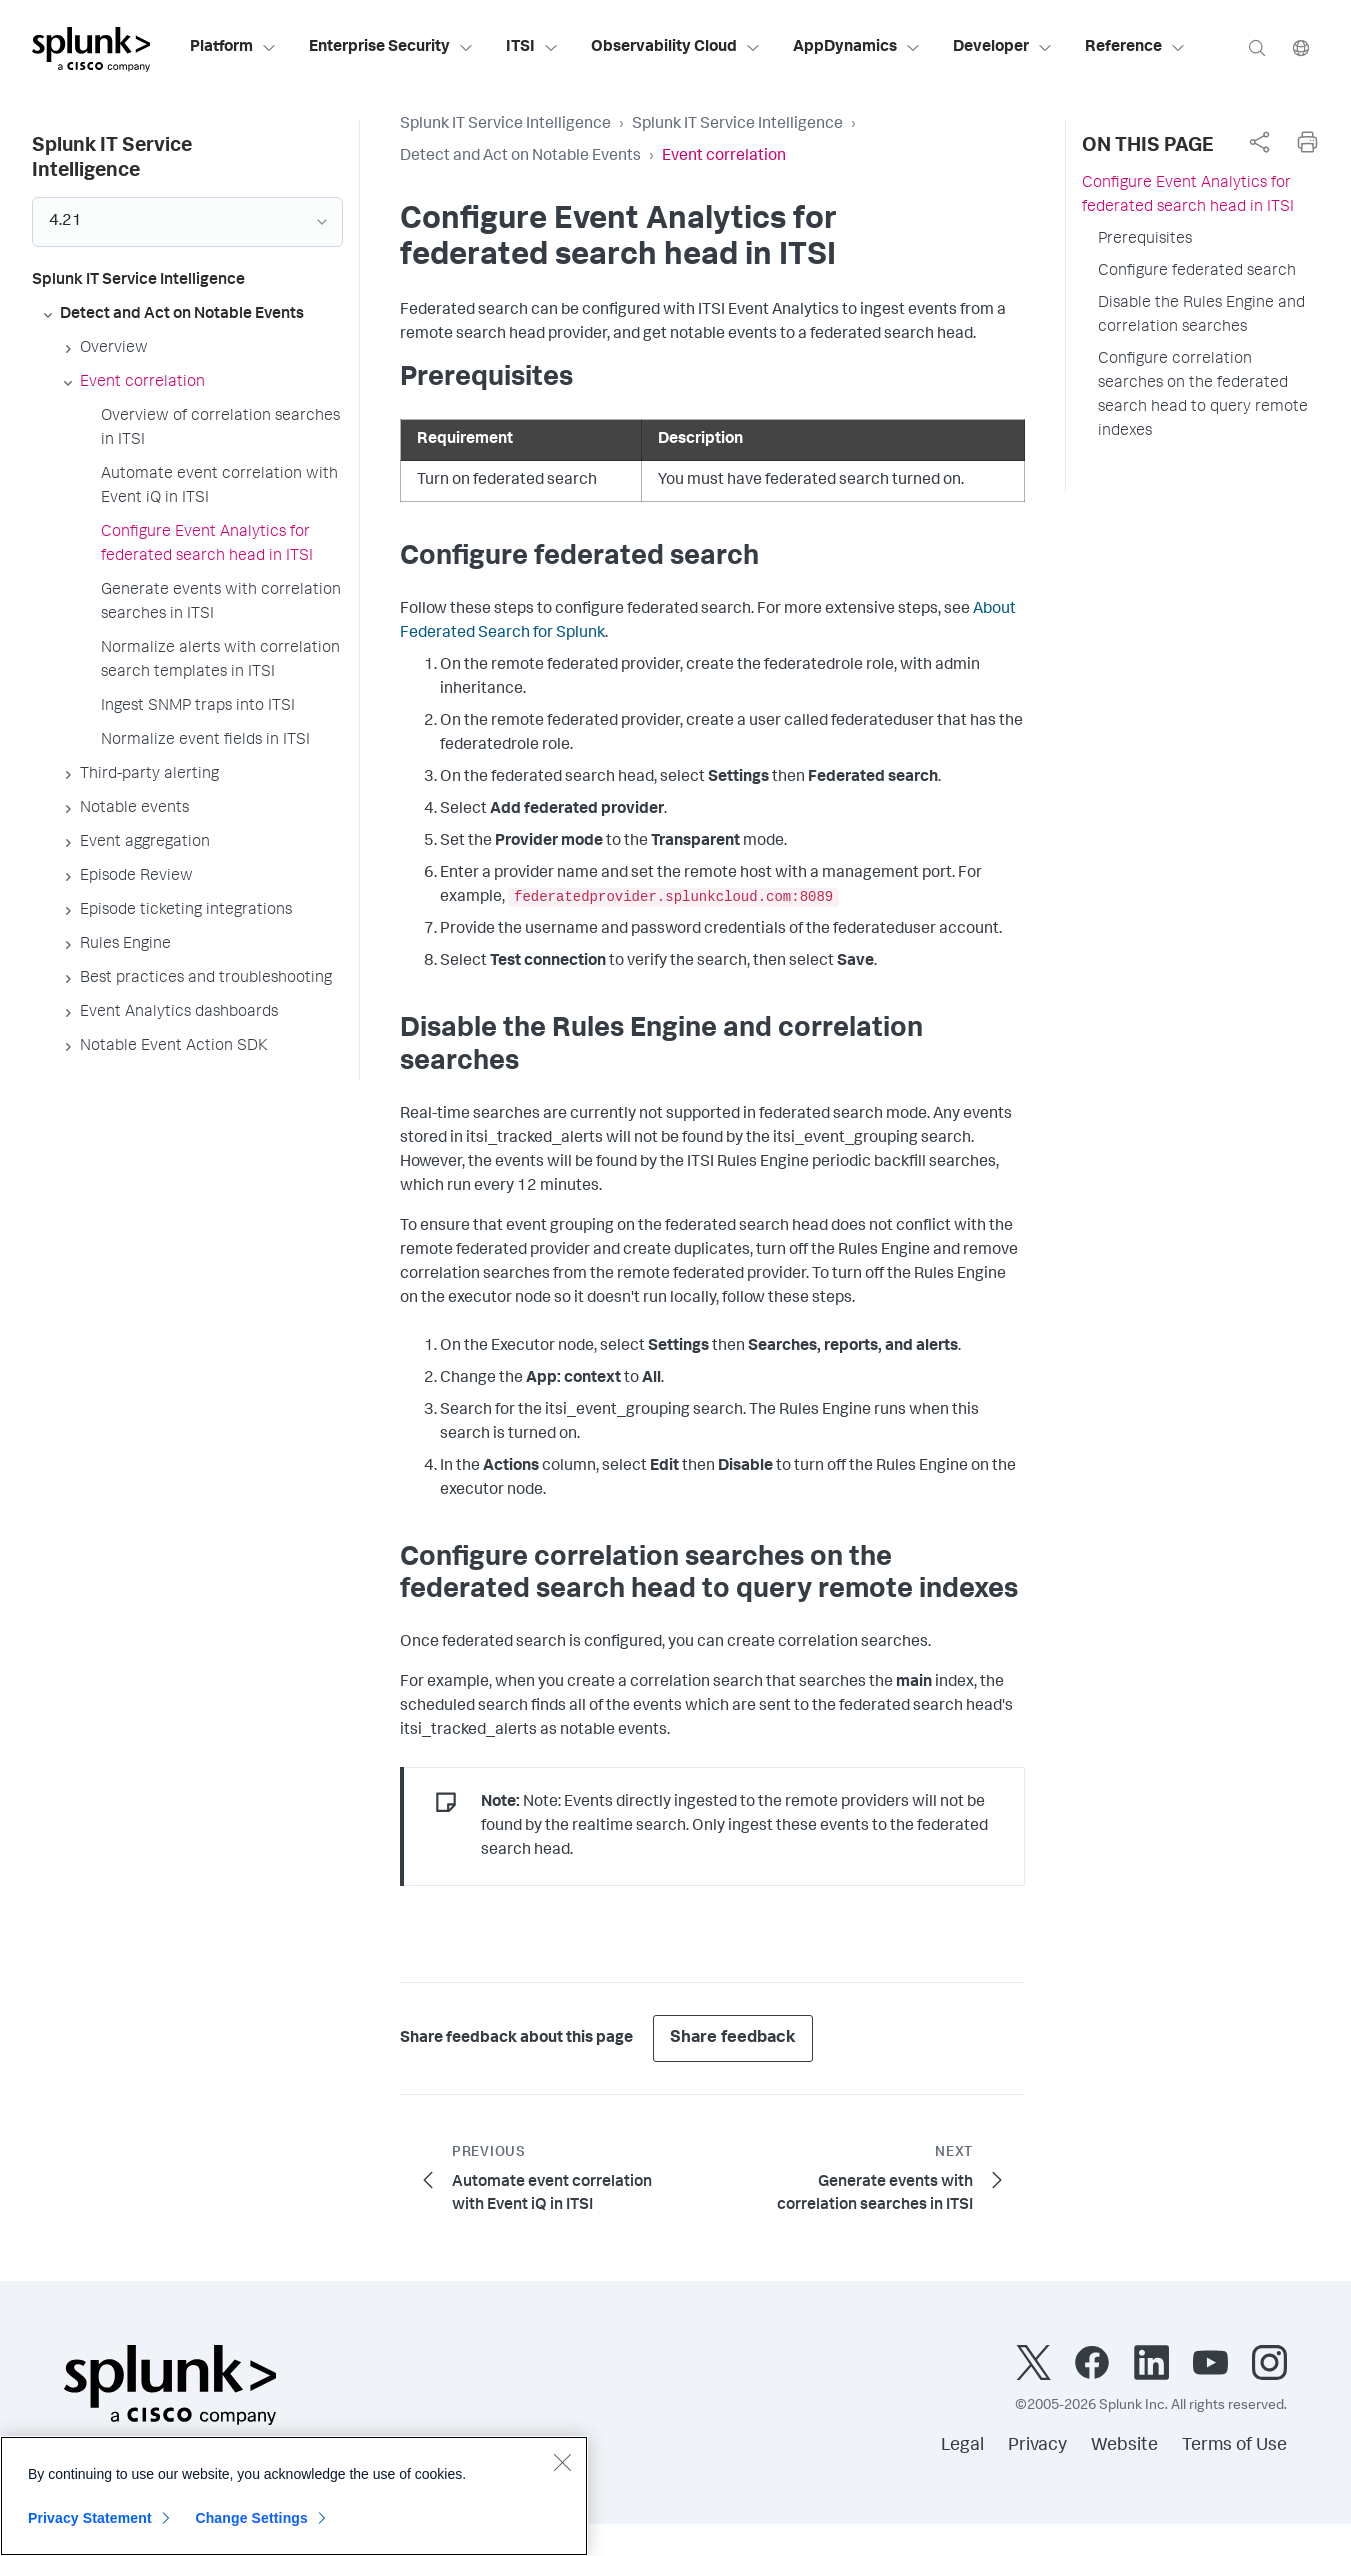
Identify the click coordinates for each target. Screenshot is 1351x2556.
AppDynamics (857, 48)
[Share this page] (1259, 142)
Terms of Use (1234, 2446)
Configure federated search (1197, 272)
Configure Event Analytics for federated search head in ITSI (1188, 196)
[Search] (1257, 47)
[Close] (562, 2475)
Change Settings (251, 2531)
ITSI (532, 48)
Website (1124, 2446)
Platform (233, 48)
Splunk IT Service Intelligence (505, 125)
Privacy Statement (90, 2531)
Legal (962, 2446)
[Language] (1301, 47)
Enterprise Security (391, 48)
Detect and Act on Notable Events (520, 157)
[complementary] (1259, 142)
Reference (1135, 48)
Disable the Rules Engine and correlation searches (1201, 316)
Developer (1003, 48)
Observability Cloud (676, 48)
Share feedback (733, 2038)
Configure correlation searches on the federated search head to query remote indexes (1203, 396)
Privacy (1037, 2446)
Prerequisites (1145, 240)
